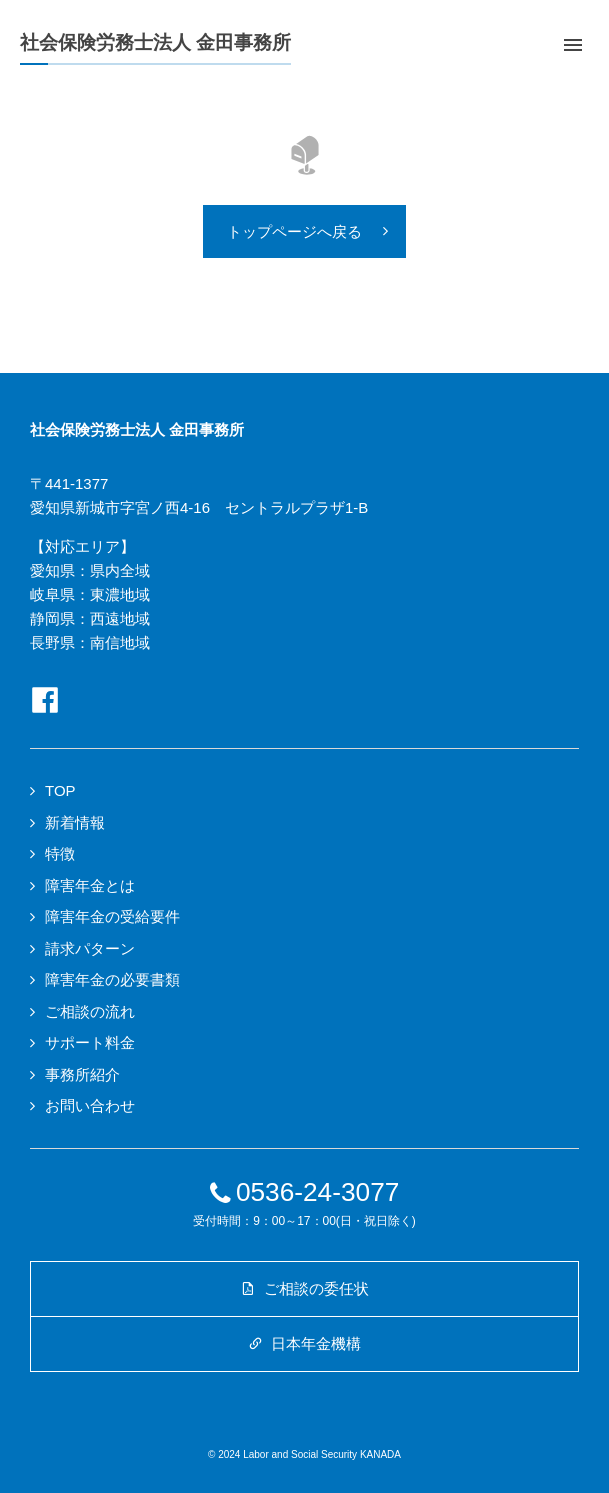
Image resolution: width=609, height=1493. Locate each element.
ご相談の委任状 (304, 1288)
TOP (60, 790)
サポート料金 (90, 1042)
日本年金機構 (304, 1343)
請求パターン (90, 948)
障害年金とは (90, 885)
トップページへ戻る (294, 231)
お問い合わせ (90, 1105)
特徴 (60, 853)
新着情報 (75, 822)
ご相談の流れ (90, 1011)
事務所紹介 (82, 1074)
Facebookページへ (45, 700)
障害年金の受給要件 (112, 916)
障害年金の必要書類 (112, 979)
